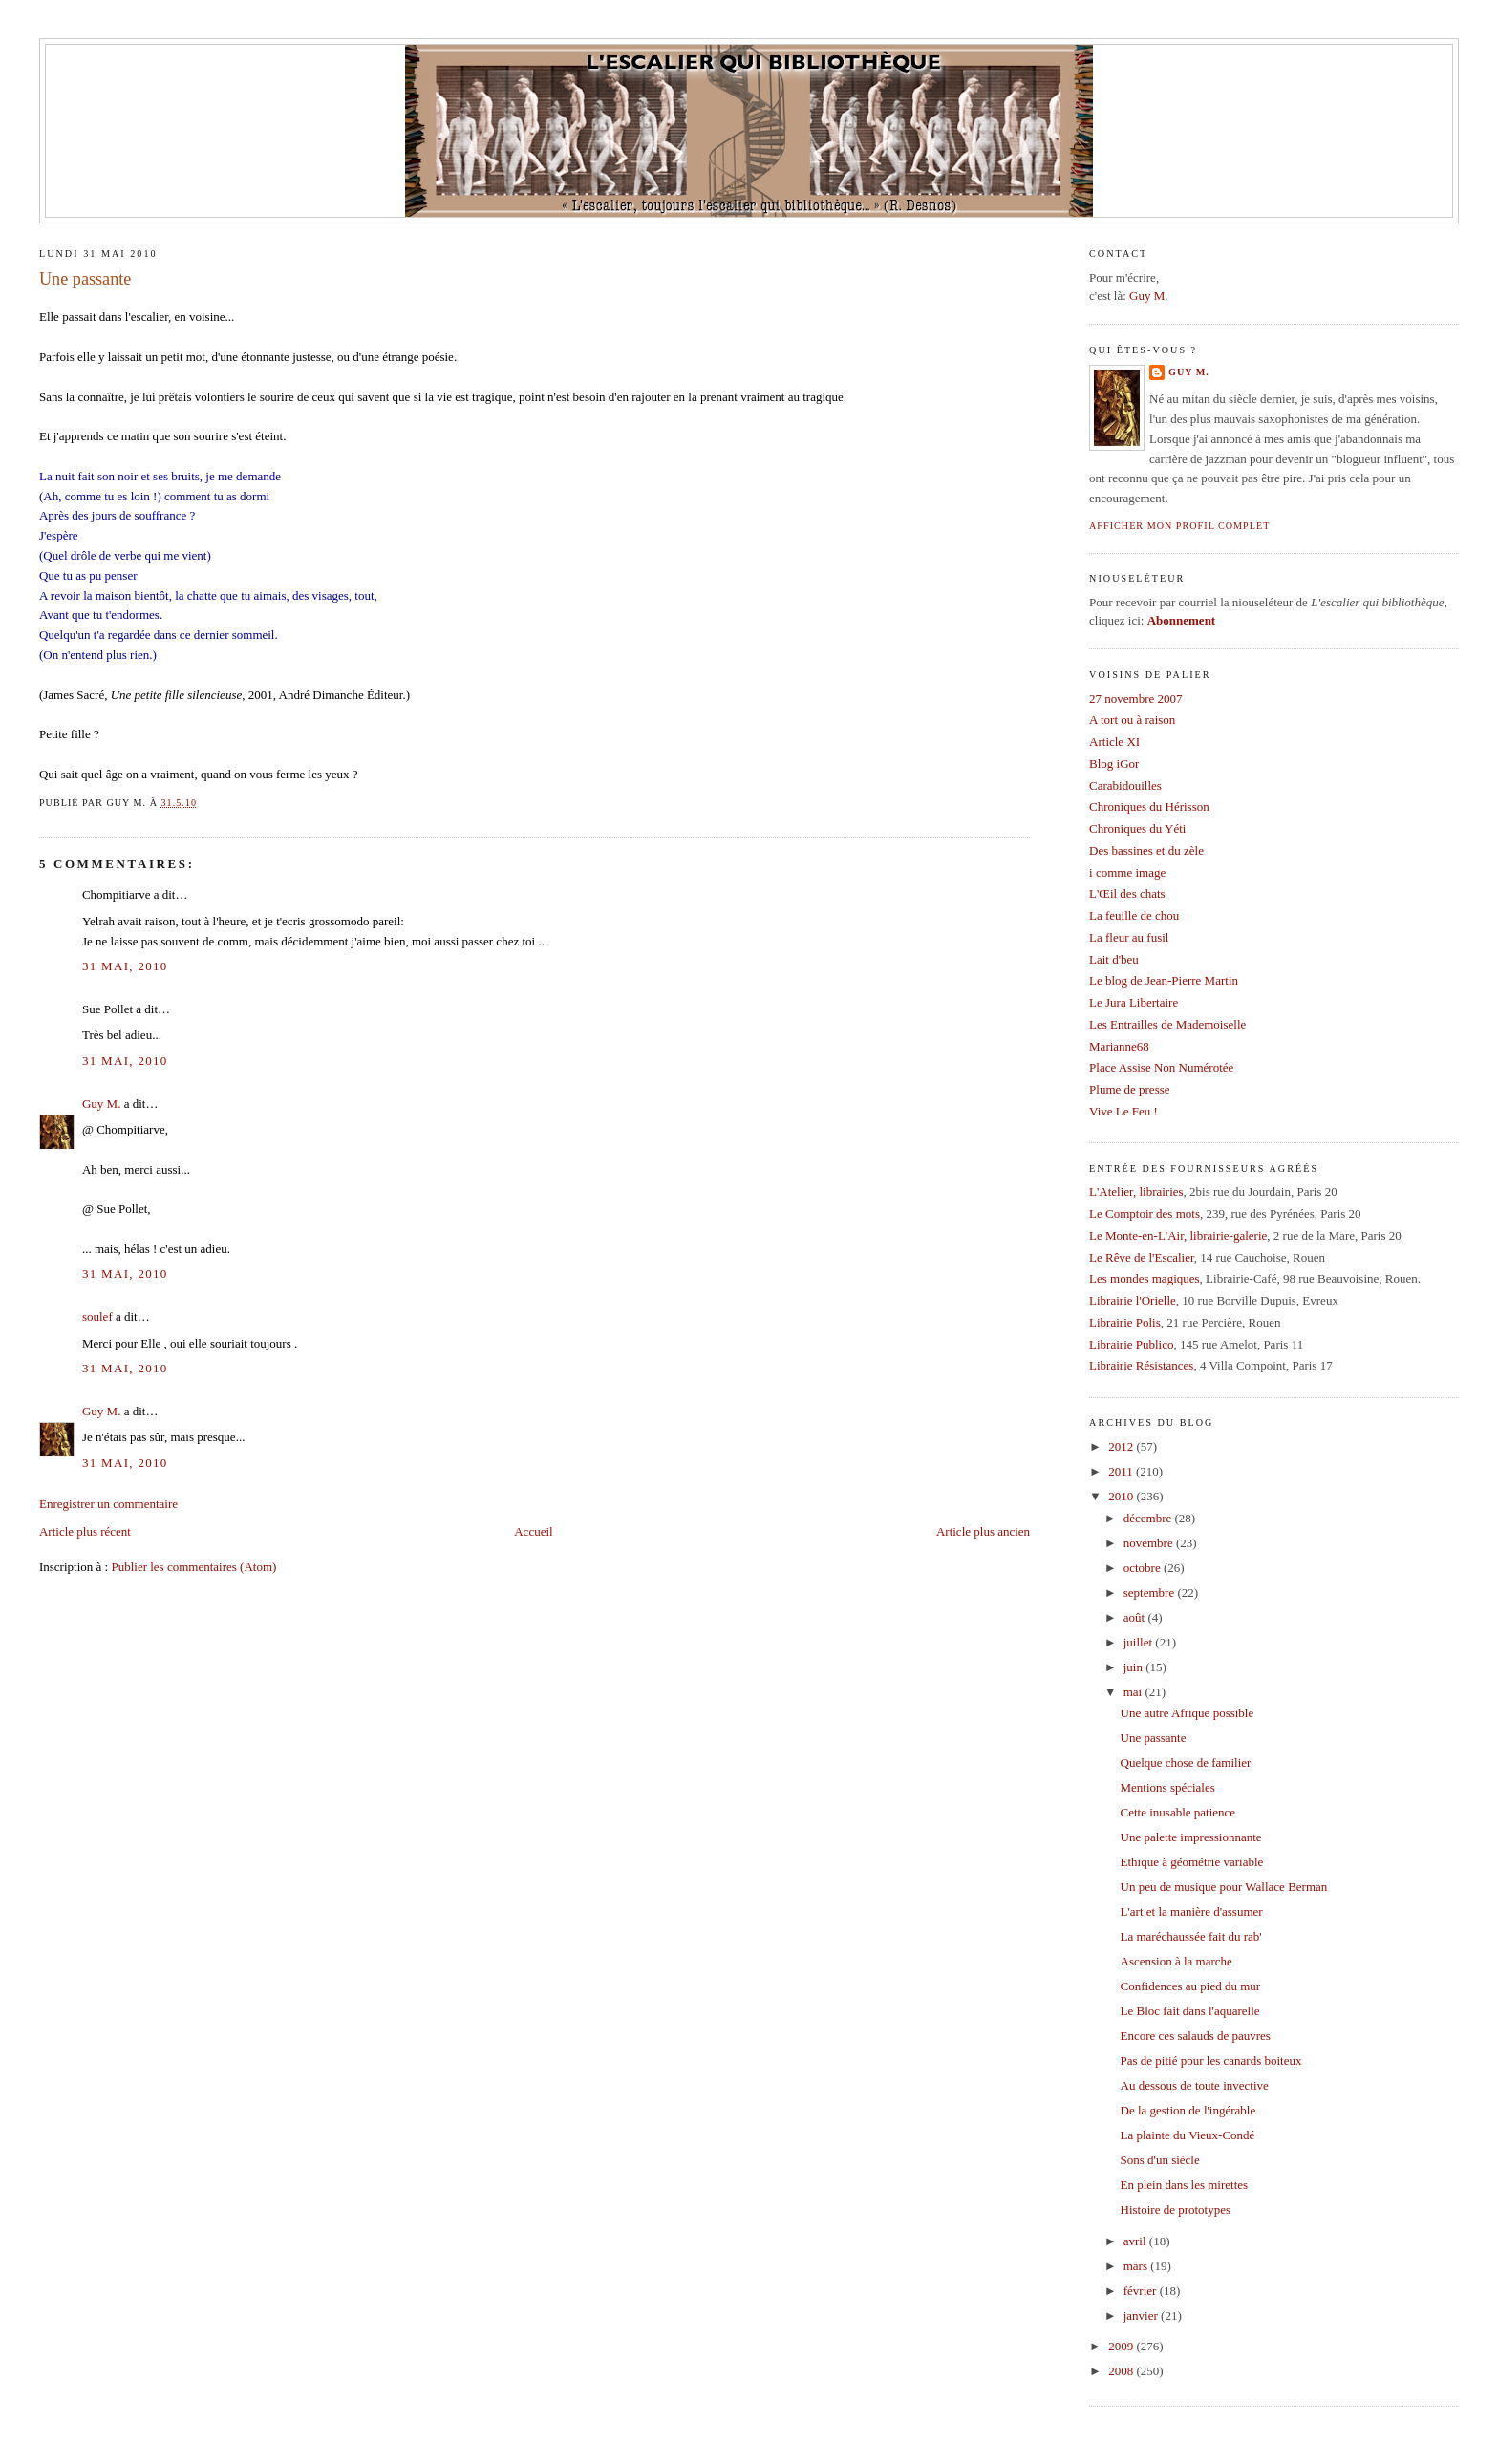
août (1136, 1617)
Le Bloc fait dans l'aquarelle (1190, 2011)
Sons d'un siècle (1160, 2160)
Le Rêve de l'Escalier (1141, 1257)
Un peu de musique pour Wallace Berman (1224, 1887)
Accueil (533, 1531)
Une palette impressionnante (1191, 1837)
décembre (1149, 1518)
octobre (1144, 1568)
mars (1137, 2266)
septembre (1151, 1592)
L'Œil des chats (1127, 893)
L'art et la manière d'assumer (1192, 1911)
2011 (1122, 1471)
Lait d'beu (1114, 959)
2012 (1122, 1446)
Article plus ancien (983, 1531)
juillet (1140, 1642)
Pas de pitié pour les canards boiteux (1211, 2060)
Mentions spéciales (1168, 1787)
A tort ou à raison (1132, 719)
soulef (97, 1316)
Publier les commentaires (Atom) (193, 1567)
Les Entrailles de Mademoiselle (1167, 1024)
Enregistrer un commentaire (108, 1504)
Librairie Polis (1125, 1322)
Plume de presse (1129, 1089)
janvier (1142, 2315)
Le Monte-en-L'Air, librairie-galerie (1178, 1235)
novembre (1150, 1543)
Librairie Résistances (1141, 1365)
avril (1136, 2241)
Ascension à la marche (1176, 1961)
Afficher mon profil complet (1179, 525)
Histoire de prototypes (1176, 2209)
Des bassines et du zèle (1146, 850)
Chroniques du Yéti (1137, 828)
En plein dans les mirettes (1185, 2184)
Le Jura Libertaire (1133, 1002)
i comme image (1127, 872)
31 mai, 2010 (125, 966)
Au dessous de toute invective (1195, 2085)
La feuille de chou (1134, 915)
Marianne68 (1119, 1046)
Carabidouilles (1125, 785)
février (1142, 2290)
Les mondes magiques (1144, 1278)
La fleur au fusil (1128, 937)
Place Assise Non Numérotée (1161, 1067)
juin (1134, 1667)
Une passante (85, 278)
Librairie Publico (1131, 1344)
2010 (1122, 1496)
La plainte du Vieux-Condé (1188, 2135)
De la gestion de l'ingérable (1188, 2110)
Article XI (1114, 741)
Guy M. (101, 1103)
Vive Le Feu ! (1123, 1111)
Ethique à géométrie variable (1192, 1862)
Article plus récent (85, 1531)
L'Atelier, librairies (1136, 1191)
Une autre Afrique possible (1187, 1713)
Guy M (1147, 295)
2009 (1122, 2346)
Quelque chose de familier (1186, 1762)
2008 (1122, 2371)
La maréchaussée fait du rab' (1191, 1936)
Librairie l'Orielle (1132, 1300)
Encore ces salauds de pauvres (1196, 2036)
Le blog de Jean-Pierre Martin (1163, 980)
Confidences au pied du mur (1191, 1986)
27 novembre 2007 (1135, 698)
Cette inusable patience (1178, 1812)
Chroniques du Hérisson (1149, 806)
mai (1134, 1692)
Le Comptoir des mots (1144, 1213)
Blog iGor (1114, 763)
